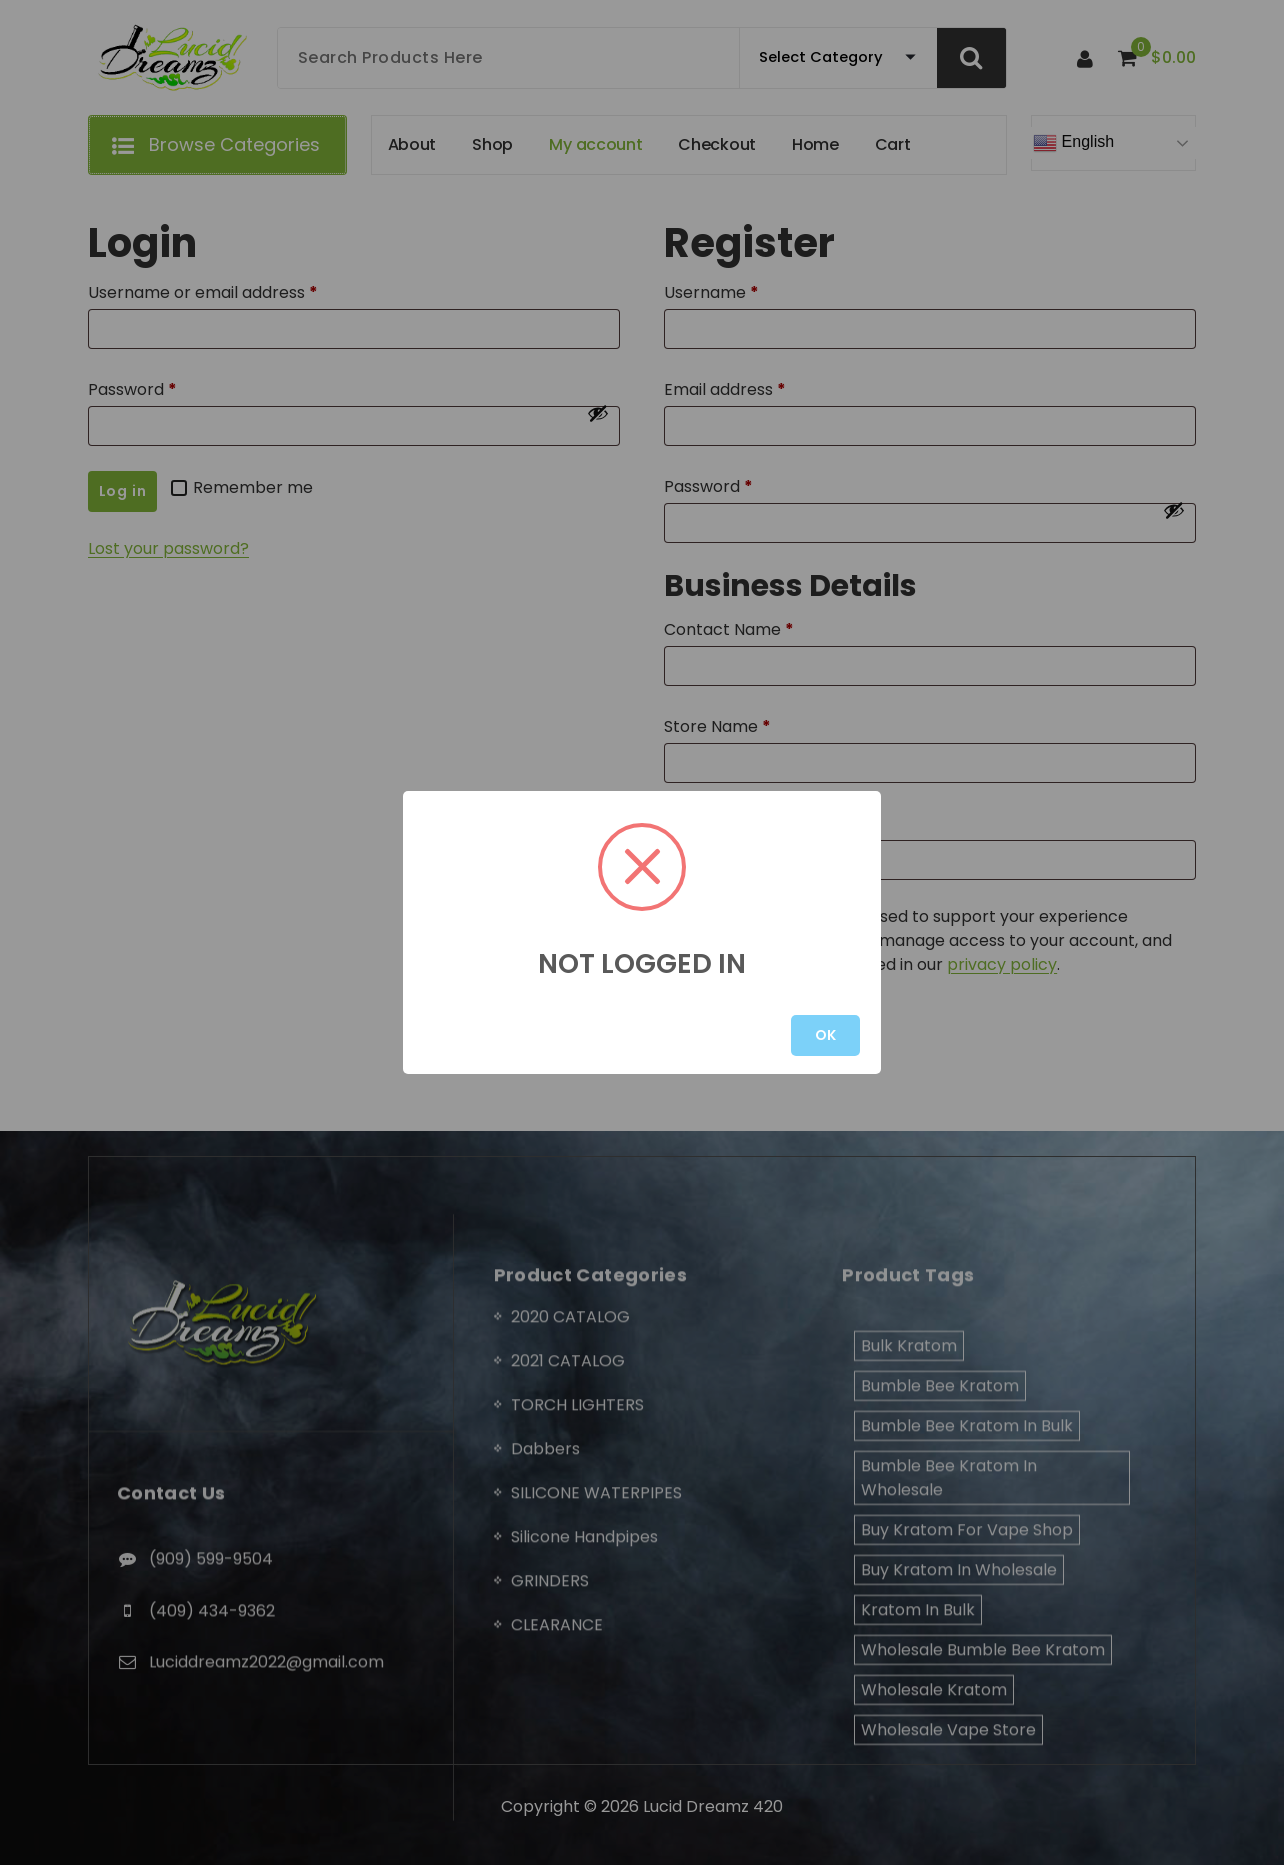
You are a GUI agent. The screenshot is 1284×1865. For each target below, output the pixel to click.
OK (825, 1035)
